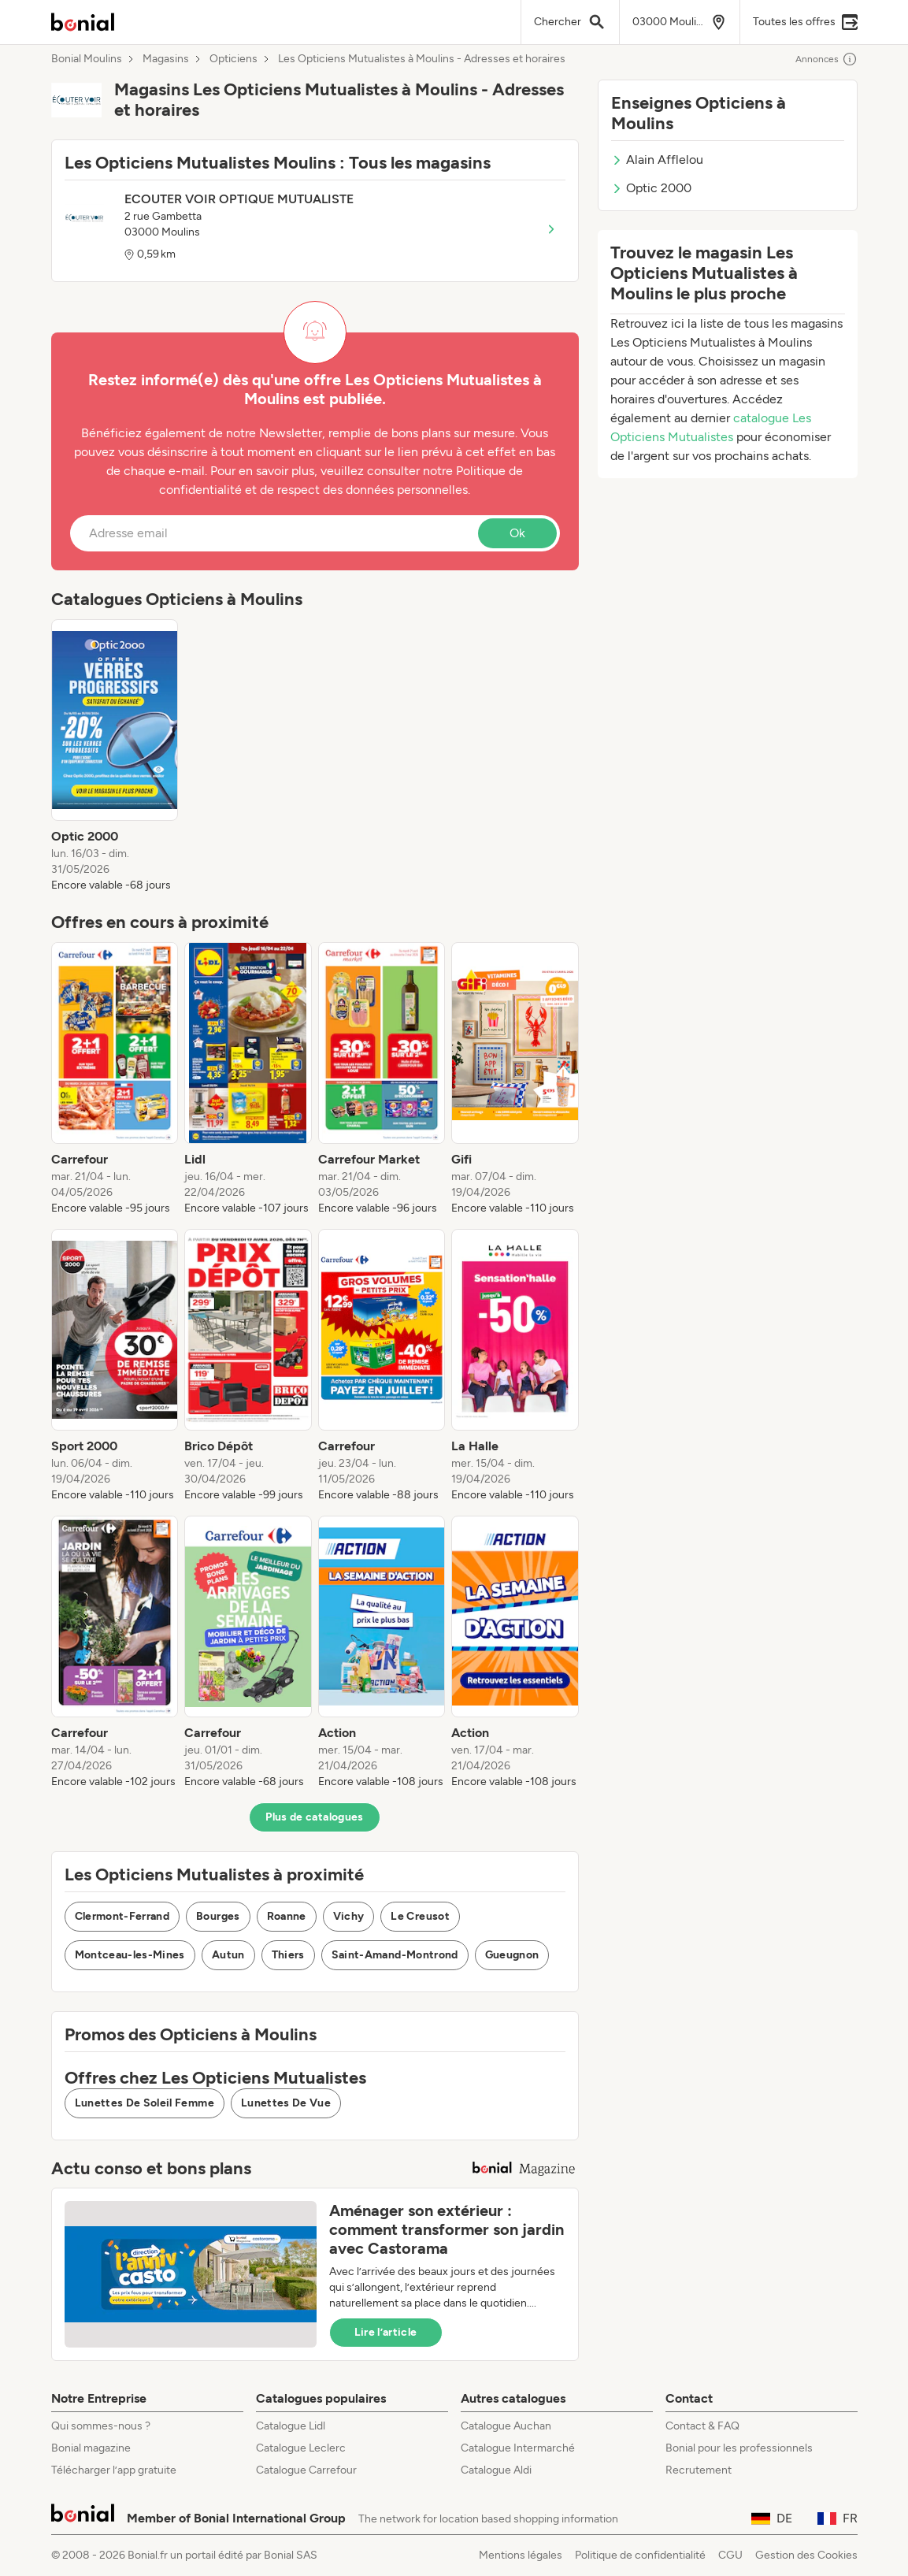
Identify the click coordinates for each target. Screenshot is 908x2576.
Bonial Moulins (86, 59)
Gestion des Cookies (806, 2555)
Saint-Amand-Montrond (395, 1955)
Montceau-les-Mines (130, 1955)
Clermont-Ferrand (122, 1916)
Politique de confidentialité (640, 2555)
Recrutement (698, 2470)
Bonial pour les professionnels (739, 2448)
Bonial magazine (91, 2448)
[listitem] (115, 756)
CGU (730, 2555)
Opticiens (233, 59)
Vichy (349, 1916)
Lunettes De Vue (286, 2103)
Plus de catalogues (314, 1817)
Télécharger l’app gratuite (113, 2470)
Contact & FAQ (702, 2426)
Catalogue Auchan (506, 2426)
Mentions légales (520, 2555)
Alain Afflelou (657, 159)
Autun (228, 1955)
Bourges (217, 1916)
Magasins (166, 59)
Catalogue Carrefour (306, 2470)
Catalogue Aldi (496, 2470)
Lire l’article (385, 2332)
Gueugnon (512, 1955)
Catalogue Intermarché (518, 2448)
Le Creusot (420, 1916)
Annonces (826, 59)
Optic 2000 (651, 187)
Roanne (286, 1916)
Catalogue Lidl (290, 2426)
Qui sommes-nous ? (100, 2426)
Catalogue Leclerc (301, 2448)
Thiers (288, 1955)
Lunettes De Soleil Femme (144, 2103)
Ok (517, 532)
